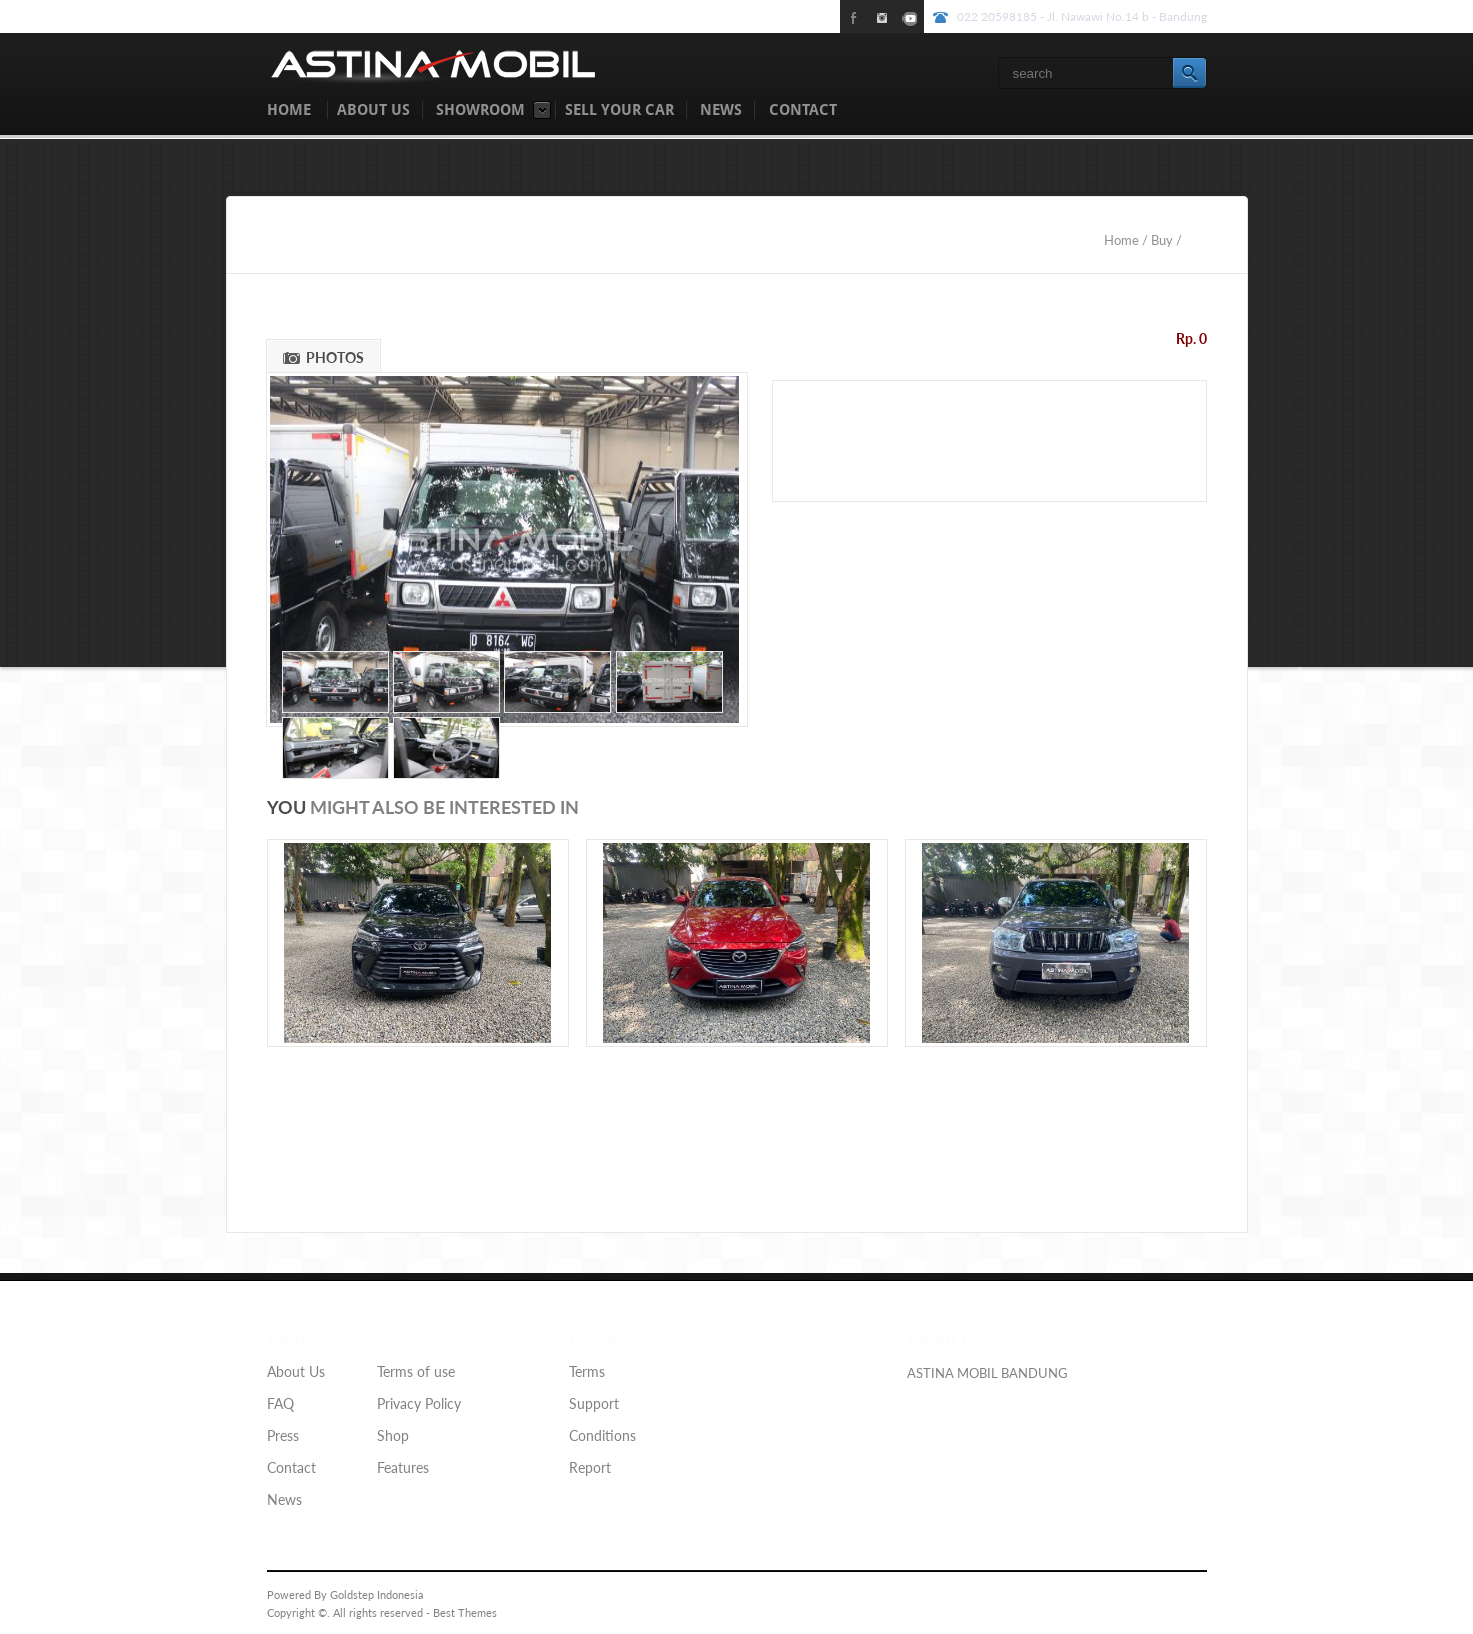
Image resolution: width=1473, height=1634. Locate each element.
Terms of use (416, 1371)
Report (590, 1467)
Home (1123, 240)
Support (594, 1403)
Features (403, 1467)
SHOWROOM (480, 110)
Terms (587, 1371)
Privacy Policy (419, 1403)
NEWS (721, 110)
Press (283, 1435)
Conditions (602, 1435)
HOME (289, 110)
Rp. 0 (1191, 338)
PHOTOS (335, 357)
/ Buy (1157, 240)
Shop (393, 1435)
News (284, 1499)
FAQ (280, 1403)
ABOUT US (373, 110)
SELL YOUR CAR (619, 110)
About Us (296, 1371)
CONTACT (803, 110)
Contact (291, 1467)
